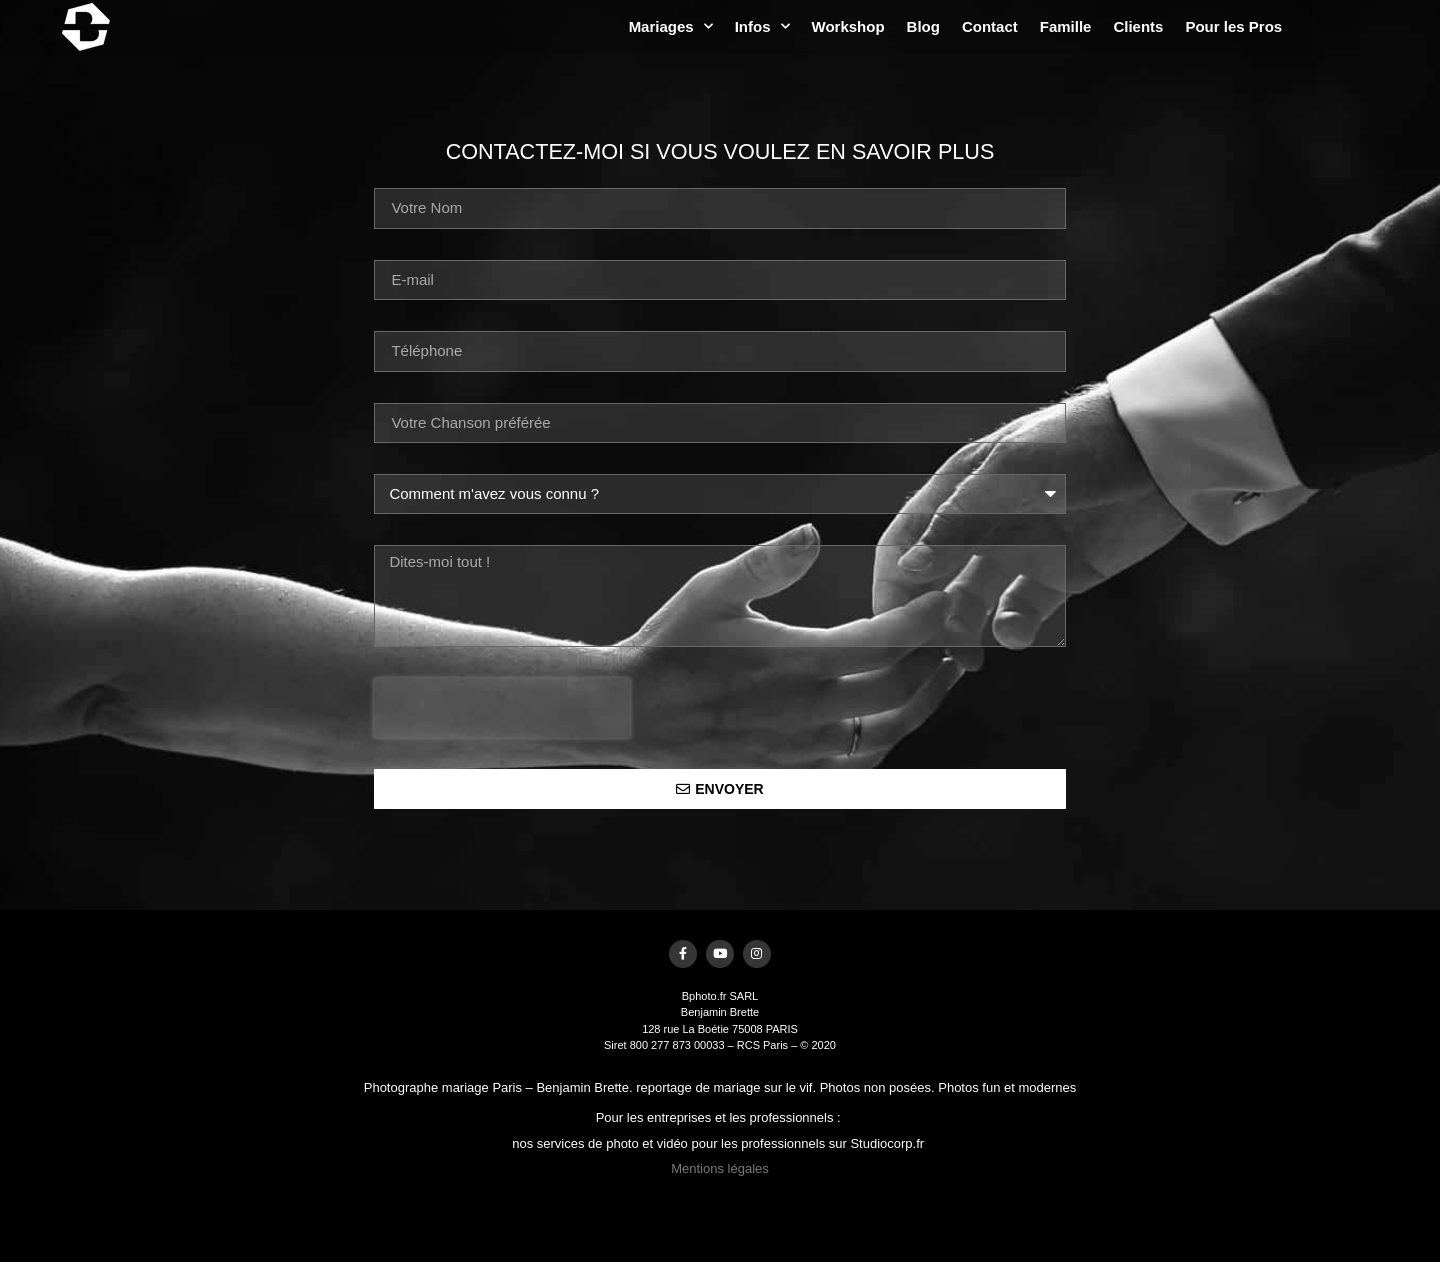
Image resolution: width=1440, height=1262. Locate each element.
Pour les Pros (1361, 26)
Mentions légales (720, 1173)
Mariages (798, 26)
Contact (1118, 26)
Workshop (975, 26)
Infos (889, 26)
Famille (1194, 26)
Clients (1266, 26)
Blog (1050, 26)
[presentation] (502, 708)
